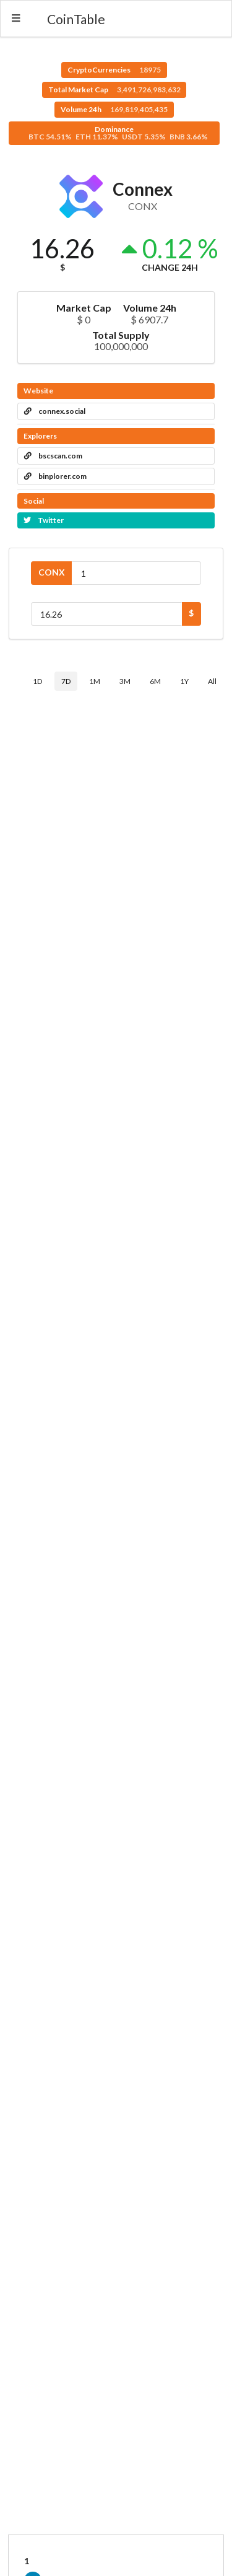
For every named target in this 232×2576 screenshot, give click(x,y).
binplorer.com (55, 476)
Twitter (44, 520)
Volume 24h (114, 109)
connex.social (54, 411)
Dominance (118, 133)
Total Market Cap (114, 89)
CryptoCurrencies (114, 69)
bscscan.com (53, 455)
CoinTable (76, 19)
